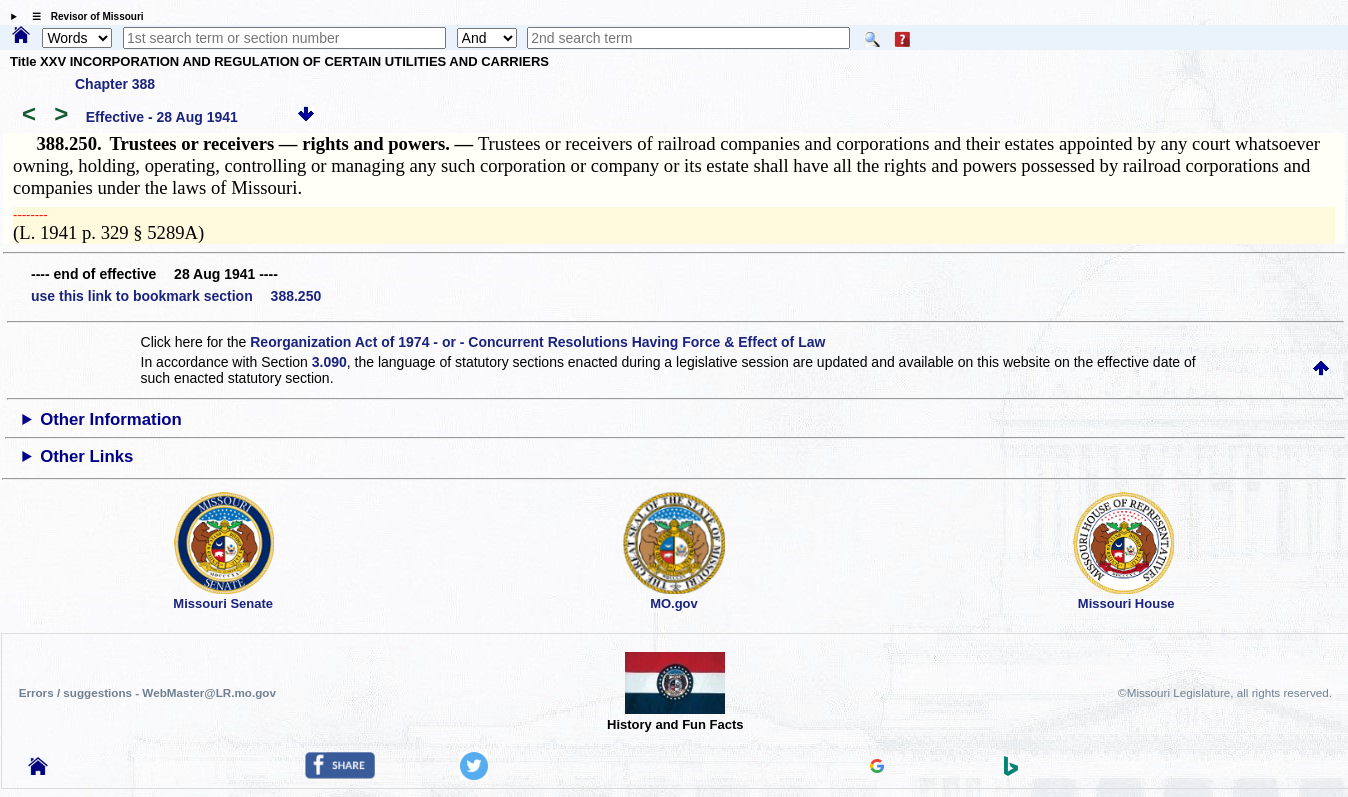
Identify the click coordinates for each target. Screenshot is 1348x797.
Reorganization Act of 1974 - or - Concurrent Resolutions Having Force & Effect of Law (537, 342)
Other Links (86, 456)
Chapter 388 (115, 84)
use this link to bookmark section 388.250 (176, 296)
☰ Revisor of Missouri (83, 16)
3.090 (329, 362)
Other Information (111, 419)
